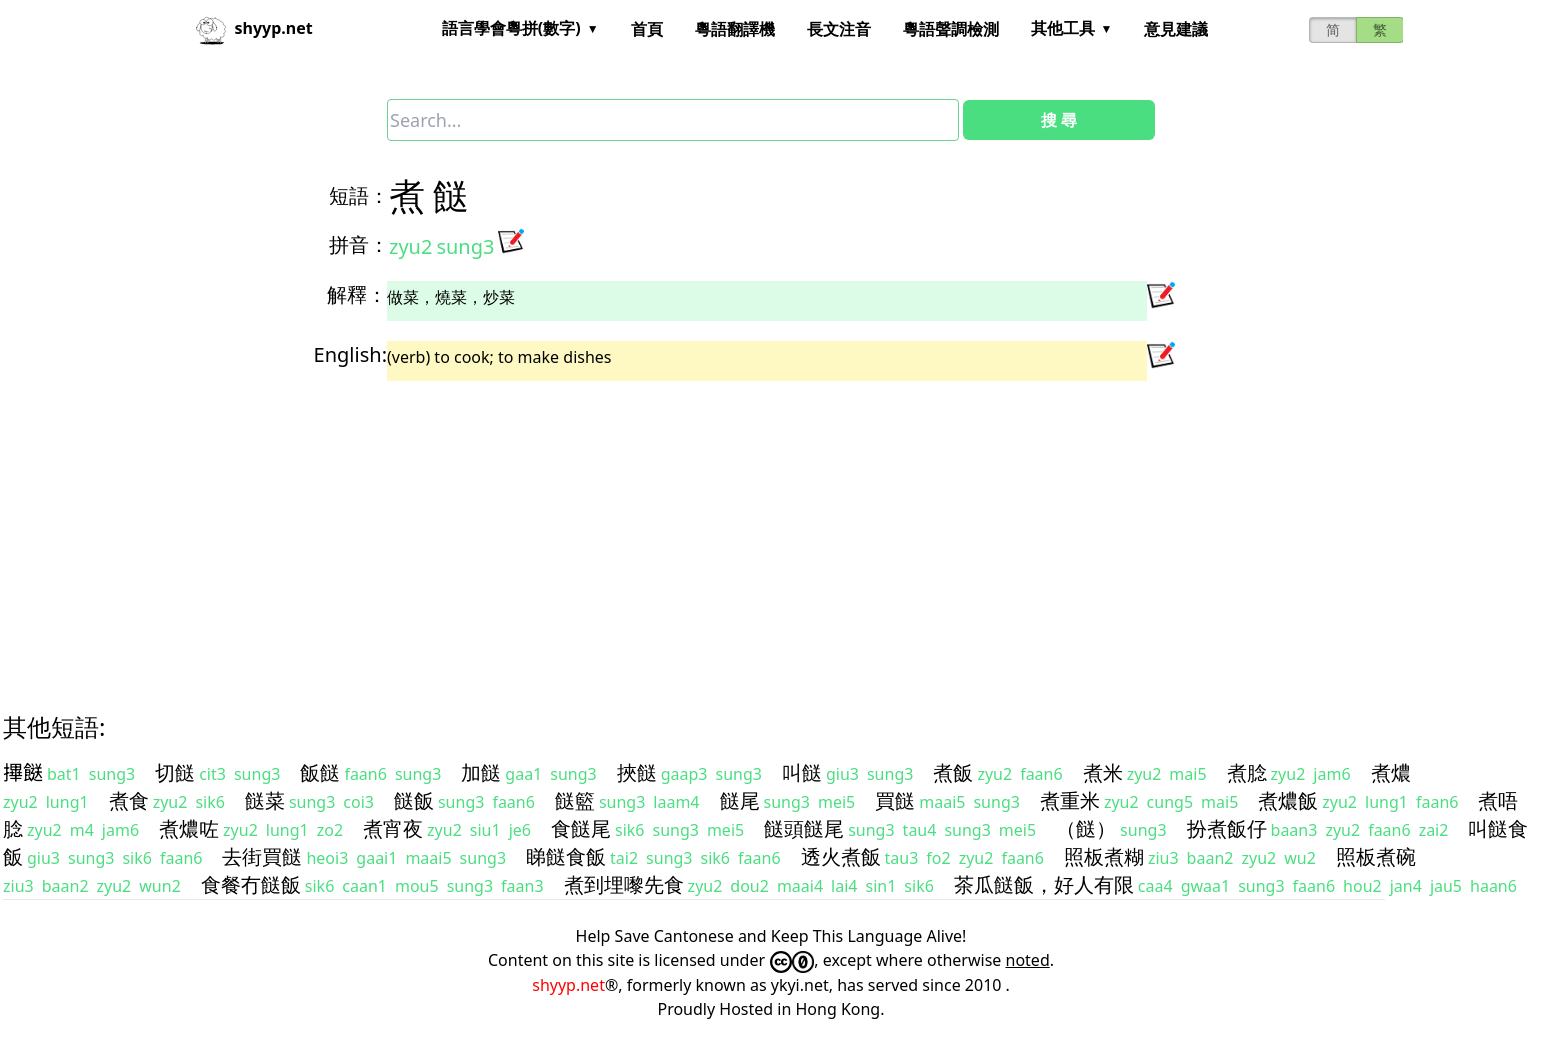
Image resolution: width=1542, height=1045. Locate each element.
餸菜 (265, 800)
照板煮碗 (1376, 856)
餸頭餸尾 (804, 828)
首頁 (647, 29)
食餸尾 (581, 828)
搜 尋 (1059, 120)
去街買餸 (262, 856)
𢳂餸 (23, 772)
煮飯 (953, 772)
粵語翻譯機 (735, 29)
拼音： (359, 244)
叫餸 (802, 772)
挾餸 (637, 772)
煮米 (1103, 772)
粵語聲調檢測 (951, 29)
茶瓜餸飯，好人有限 (1044, 884)
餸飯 (414, 800)
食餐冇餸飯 (251, 884)
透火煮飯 (841, 856)
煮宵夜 (393, 828)
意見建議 (1176, 29)
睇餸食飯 (566, 856)
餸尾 (740, 800)
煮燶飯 (1288, 800)
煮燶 (1391, 772)
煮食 (129, 800)
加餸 (481, 772)
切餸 (175, 772)
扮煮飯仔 (1227, 828)
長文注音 (839, 29)
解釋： (357, 294)
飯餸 (320, 772)
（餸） (1086, 828)
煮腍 (1247, 772)
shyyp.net (568, 985)
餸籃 (575, 800)
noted (1028, 960)
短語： (359, 195)
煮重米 (1070, 800)
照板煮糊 (1104, 856)
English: (350, 354)
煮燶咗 (189, 828)
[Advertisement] (607, 529)
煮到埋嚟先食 (624, 884)
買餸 (895, 800)
